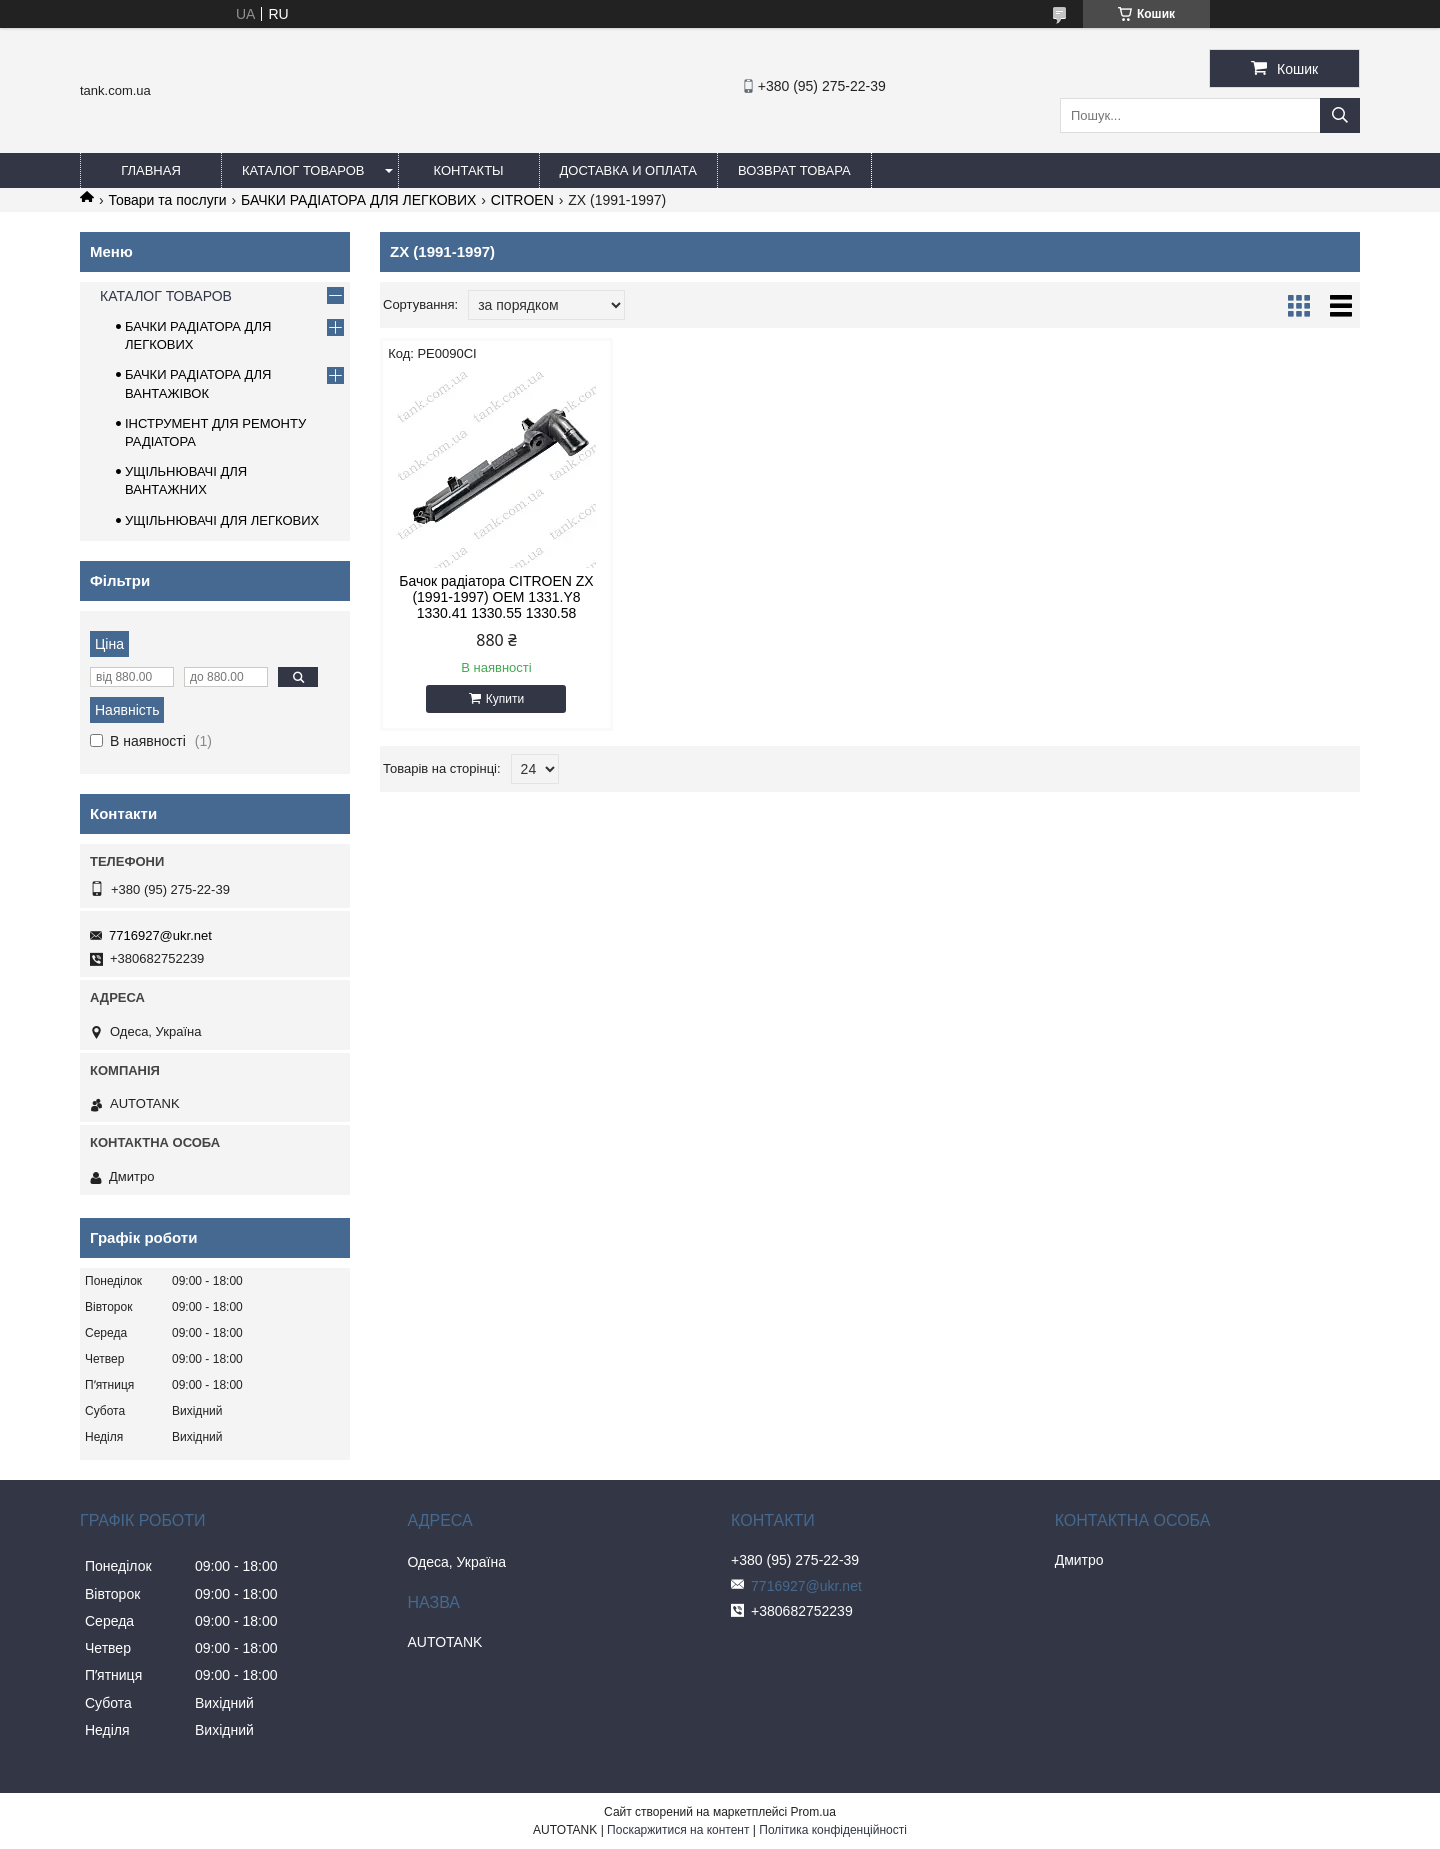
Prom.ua (813, 1812)
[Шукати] (1340, 115)
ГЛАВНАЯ (151, 170)
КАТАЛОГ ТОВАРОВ (303, 170)
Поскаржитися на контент (678, 1830)
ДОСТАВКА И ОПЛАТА (628, 170)
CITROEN (522, 200)
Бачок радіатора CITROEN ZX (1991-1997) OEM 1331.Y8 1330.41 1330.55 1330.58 (496, 597)
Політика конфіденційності (833, 1830)
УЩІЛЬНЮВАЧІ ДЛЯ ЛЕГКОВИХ (222, 520)
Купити (505, 699)
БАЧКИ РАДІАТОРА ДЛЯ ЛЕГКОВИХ (358, 200)
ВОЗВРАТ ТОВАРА (794, 170)
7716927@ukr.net (160, 935)
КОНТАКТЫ (468, 170)
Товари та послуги (167, 200)
